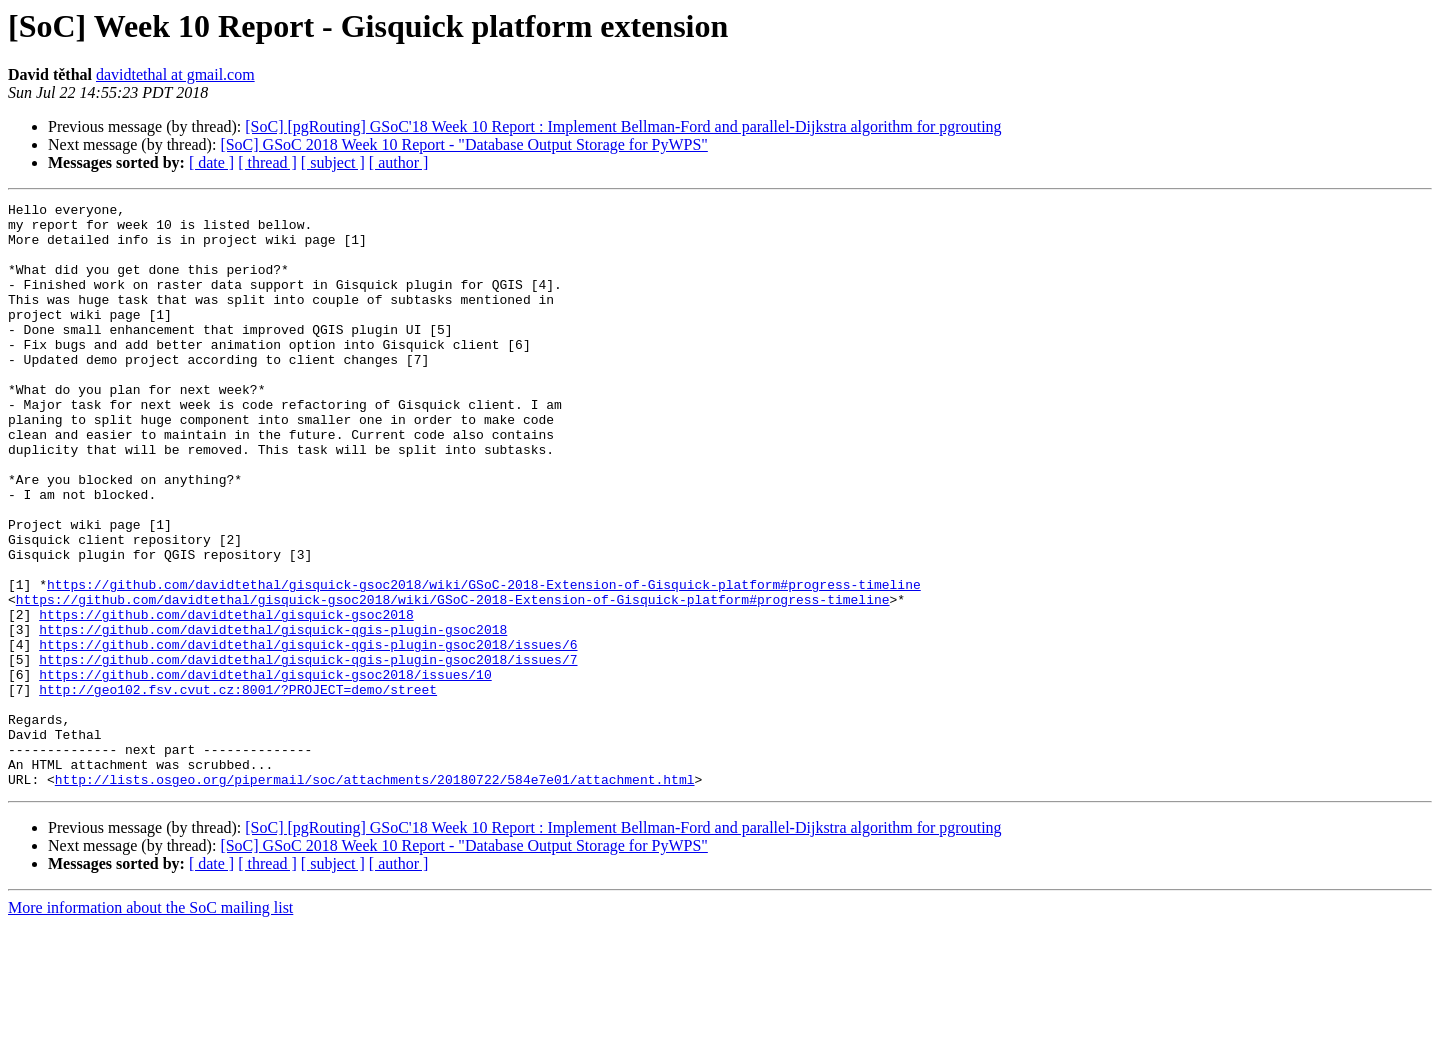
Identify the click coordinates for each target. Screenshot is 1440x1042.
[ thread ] (267, 162)
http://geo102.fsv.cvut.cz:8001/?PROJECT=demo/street (238, 788)
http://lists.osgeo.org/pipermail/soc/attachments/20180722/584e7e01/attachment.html (375, 896)
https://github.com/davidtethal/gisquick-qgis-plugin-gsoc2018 (273, 716)
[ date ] (211, 162)
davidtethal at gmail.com (175, 74)
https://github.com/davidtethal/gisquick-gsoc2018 (226, 698)
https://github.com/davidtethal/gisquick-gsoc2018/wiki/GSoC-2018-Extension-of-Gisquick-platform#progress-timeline (484, 662)
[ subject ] (333, 162)
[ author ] (399, 162)
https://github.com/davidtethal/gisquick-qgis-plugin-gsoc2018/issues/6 (308, 734)
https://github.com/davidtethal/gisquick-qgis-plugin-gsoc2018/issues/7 (308, 752)
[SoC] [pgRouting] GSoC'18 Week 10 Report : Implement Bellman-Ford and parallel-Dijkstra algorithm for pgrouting (623, 126)
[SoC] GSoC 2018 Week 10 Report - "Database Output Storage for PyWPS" (463, 144)
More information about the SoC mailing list (150, 1024)
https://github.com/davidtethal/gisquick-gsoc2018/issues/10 (265, 770)
